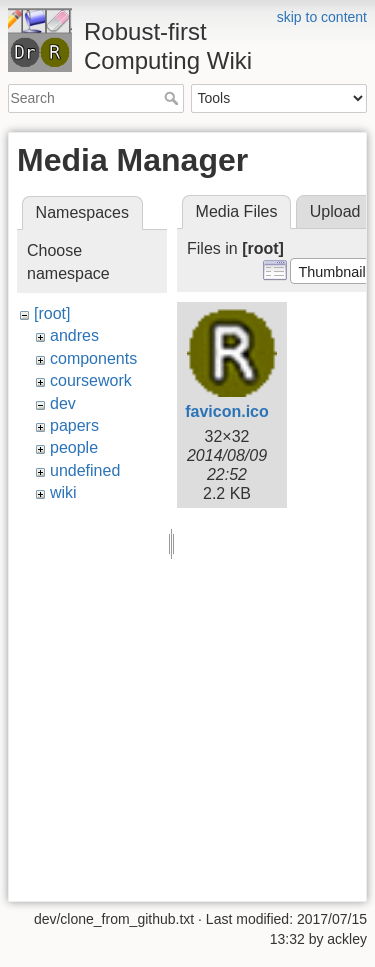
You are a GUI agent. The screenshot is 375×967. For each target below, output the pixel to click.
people (74, 447)
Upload (335, 211)
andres (74, 335)
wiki (63, 492)
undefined (85, 470)
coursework (91, 380)
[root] (52, 313)
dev (63, 403)
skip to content (322, 17)
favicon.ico (227, 411)
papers (74, 425)
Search (173, 98)
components (93, 358)
